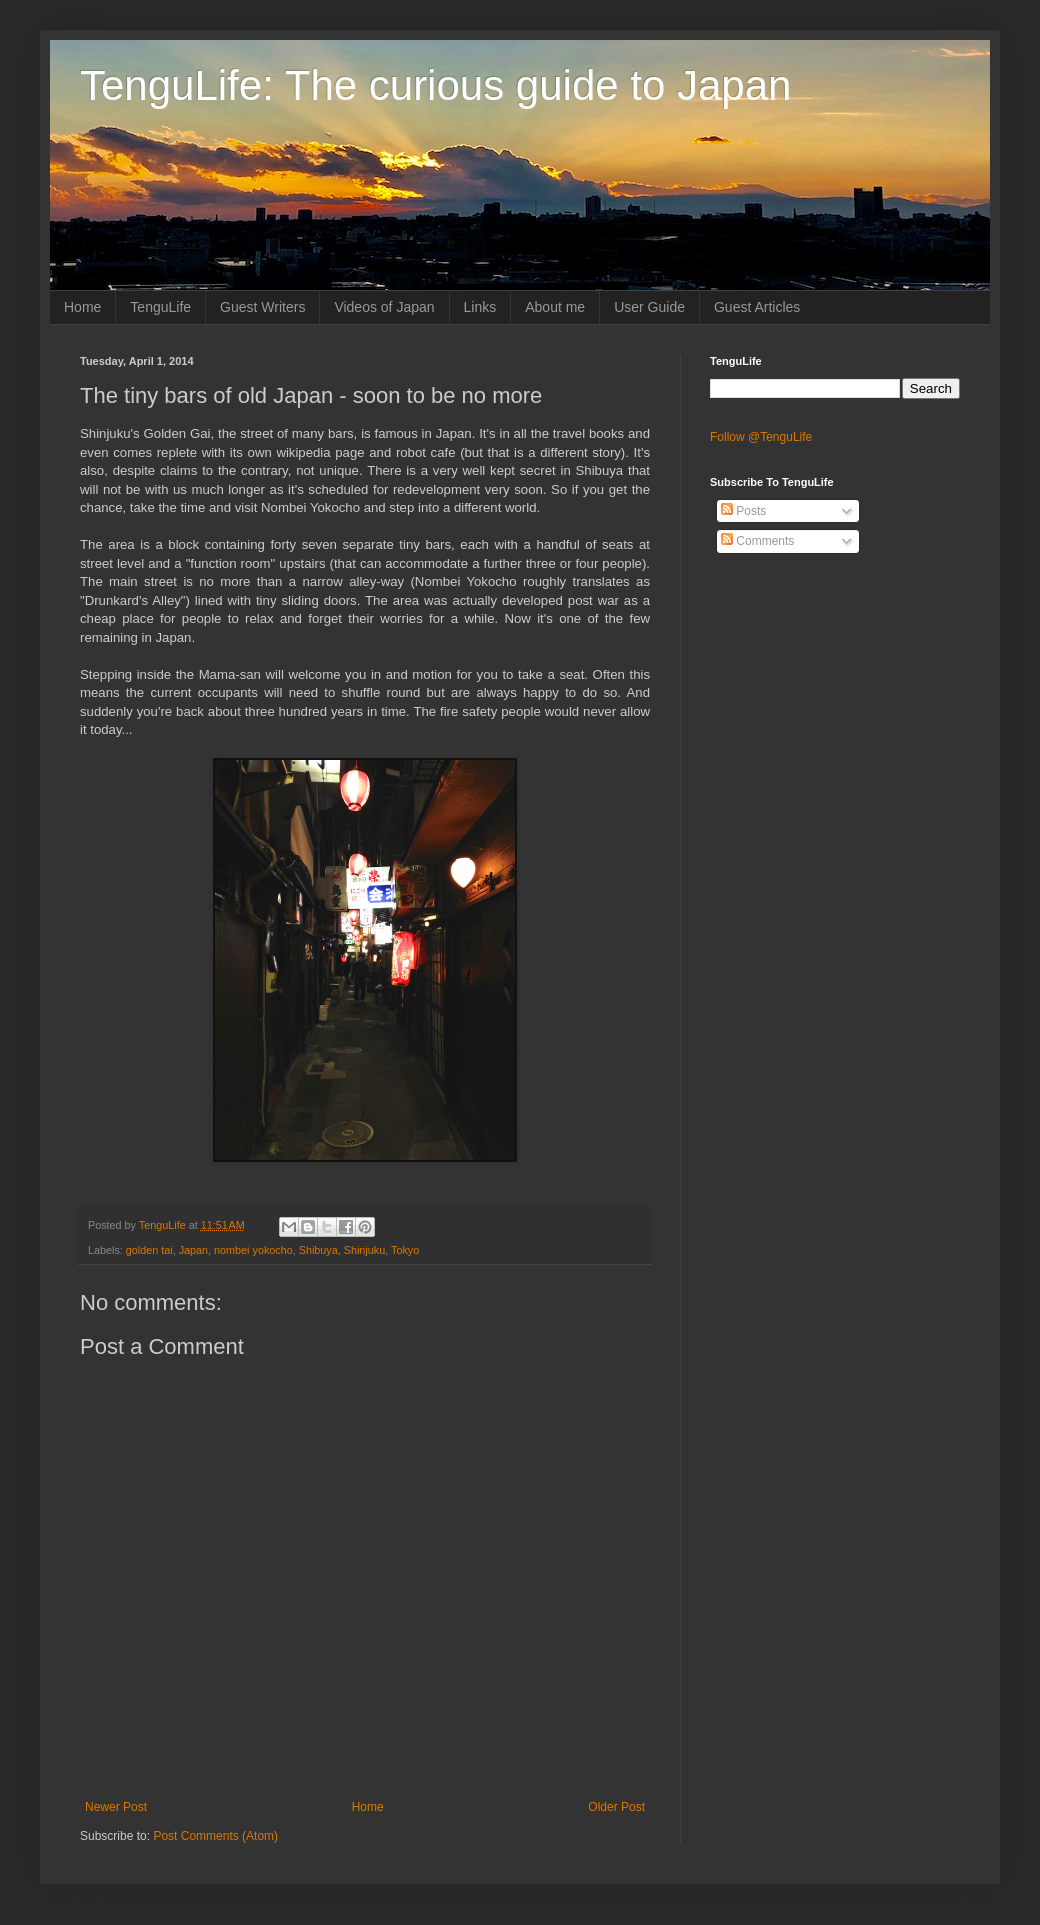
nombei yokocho (253, 1250)
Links (480, 307)
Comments (757, 541)
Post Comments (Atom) (215, 1836)
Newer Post (116, 1807)
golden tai (149, 1250)
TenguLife (160, 307)
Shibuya (318, 1250)
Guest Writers (262, 307)
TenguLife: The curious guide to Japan (435, 85)
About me (555, 307)
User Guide (649, 307)
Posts (743, 511)
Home (82, 307)
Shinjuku (364, 1250)
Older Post (616, 1807)
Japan (193, 1250)
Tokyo (405, 1250)
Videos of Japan (384, 307)
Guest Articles (757, 307)
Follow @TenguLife (761, 437)
